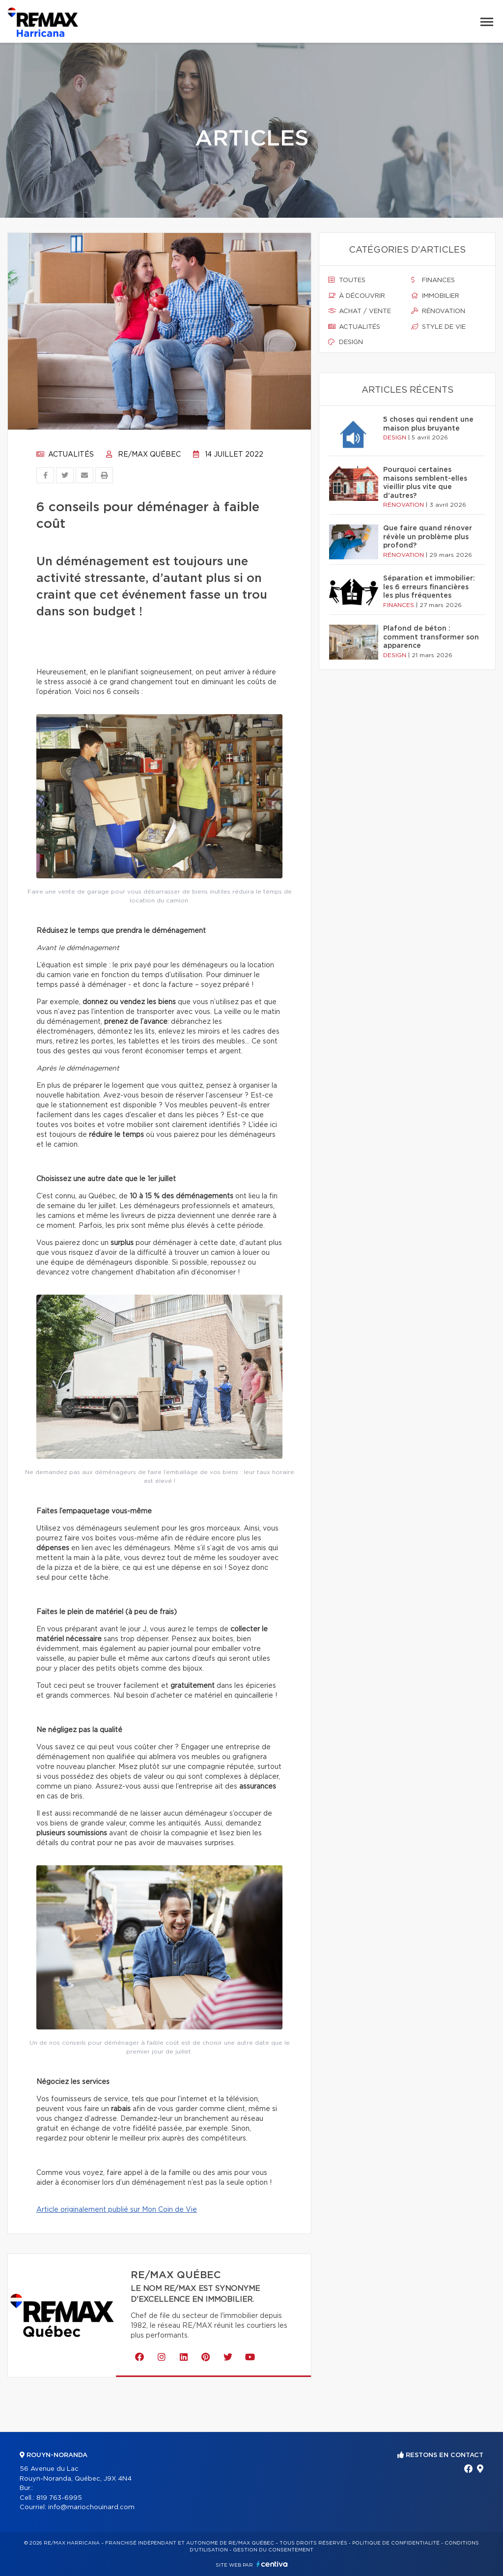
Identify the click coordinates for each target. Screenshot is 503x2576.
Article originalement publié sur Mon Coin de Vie (116, 2209)
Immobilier (435, 295)
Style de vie (438, 326)
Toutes (346, 280)
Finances (433, 280)
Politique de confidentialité (396, 2543)
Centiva (272, 2564)
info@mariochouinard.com (91, 2507)
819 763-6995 (59, 2498)
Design (345, 342)
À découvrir (356, 295)
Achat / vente (359, 311)
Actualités (65, 454)
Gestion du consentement (273, 2549)
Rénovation (438, 311)
